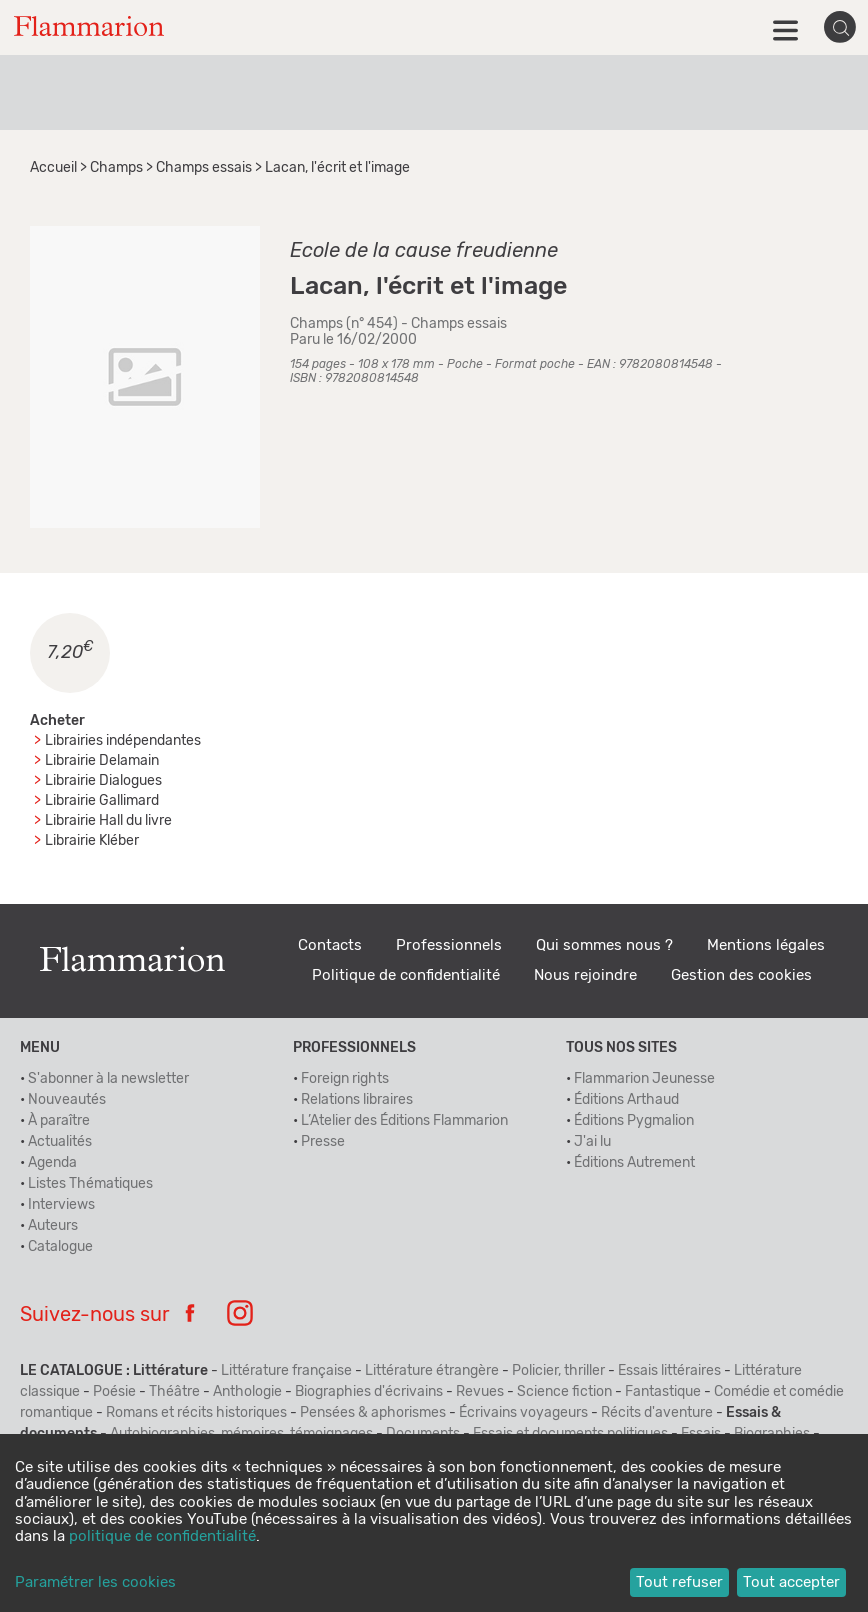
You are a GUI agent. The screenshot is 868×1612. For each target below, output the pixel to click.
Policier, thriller (558, 1371)
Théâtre (174, 1392)
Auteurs (53, 1226)
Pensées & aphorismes (373, 1413)
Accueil (53, 168)
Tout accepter (791, 1582)
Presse (323, 1142)
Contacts (330, 945)
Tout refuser (679, 1582)
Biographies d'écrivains (369, 1392)
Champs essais (204, 168)
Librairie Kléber (92, 841)
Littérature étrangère (432, 1371)
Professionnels (449, 945)
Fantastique (663, 1392)
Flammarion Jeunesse (644, 1079)
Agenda (52, 1163)
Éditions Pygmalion (634, 1121)
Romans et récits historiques (196, 1413)
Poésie (114, 1392)
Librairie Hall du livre (108, 821)
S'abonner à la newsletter (108, 1079)
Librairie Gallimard (102, 801)
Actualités (60, 1142)
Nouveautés (67, 1100)
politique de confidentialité (162, 1536)
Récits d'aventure (657, 1413)
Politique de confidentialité (406, 975)
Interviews (61, 1205)
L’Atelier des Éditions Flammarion (404, 1121)
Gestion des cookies (741, 975)
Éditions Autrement (634, 1163)
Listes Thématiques (90, 1184)
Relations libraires (357, 1100)
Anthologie (247, 1392)
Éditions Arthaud (626, 1100)
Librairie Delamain (102, 761)
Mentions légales (766, 945)
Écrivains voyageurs (523, 1413)
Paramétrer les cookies (95, 1582)
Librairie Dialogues (103, 781)
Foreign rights (345, 1079)
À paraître (59, 1121)
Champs (116, 168)
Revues (480, 1392)
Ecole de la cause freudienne (424, 251)
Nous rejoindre (585, 975)
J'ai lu (592, 1142)
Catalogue (60, 1247)
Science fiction (564, 1392)
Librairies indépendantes (123, 741)
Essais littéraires (669, 1371)
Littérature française (286, 1371)
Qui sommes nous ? (604, 945)
